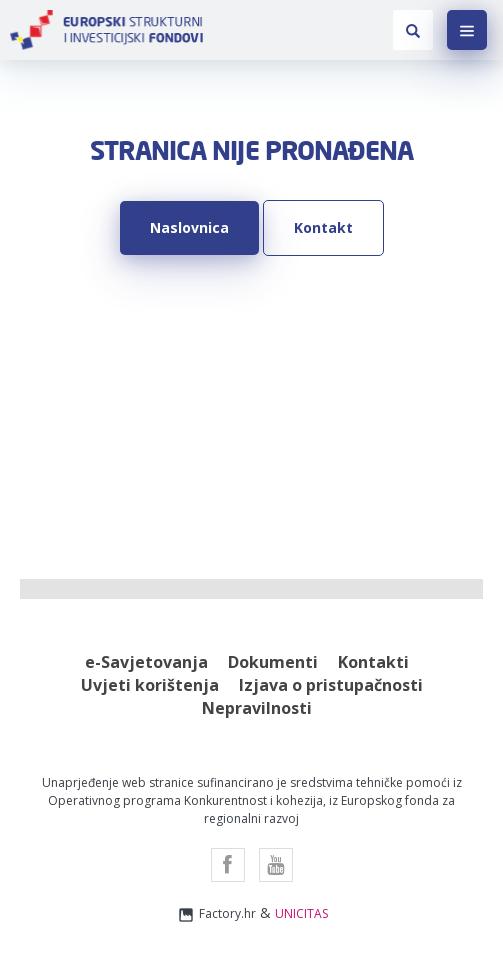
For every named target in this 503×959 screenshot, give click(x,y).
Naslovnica (189, 227)
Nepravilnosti (257, 708)
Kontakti (373, 662)
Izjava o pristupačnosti (331, 685)
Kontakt (323, 227)
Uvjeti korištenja (150, 685)
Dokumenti (273, 662)
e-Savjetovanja (146, 662)
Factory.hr (216, 914)
